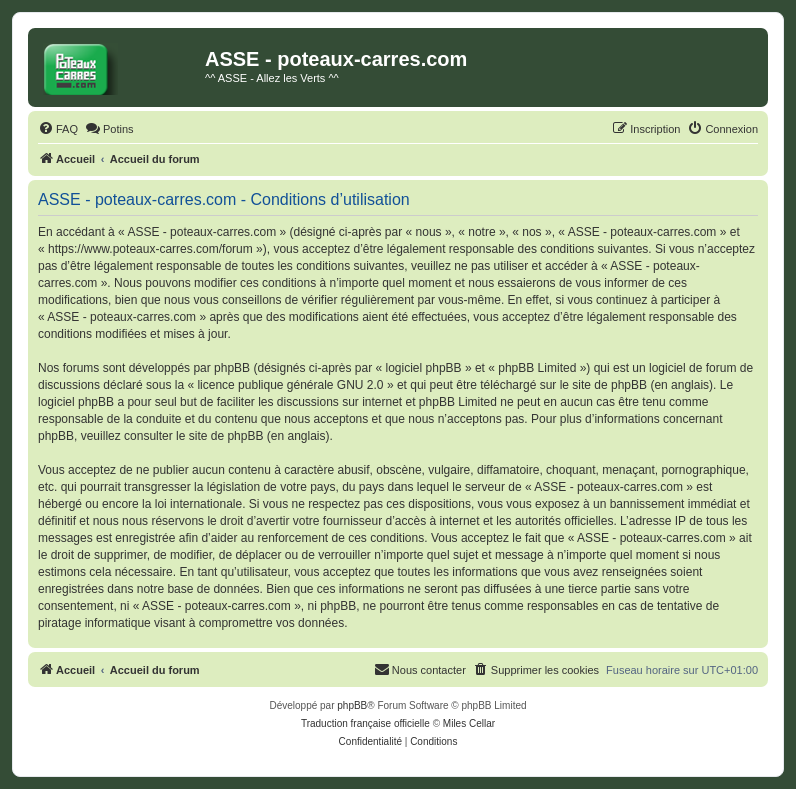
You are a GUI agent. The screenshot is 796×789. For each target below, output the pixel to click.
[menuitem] (58, 129)
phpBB (352, 705)
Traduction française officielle (365, 723)
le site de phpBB (603, 385)
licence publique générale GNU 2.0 (290, 385)
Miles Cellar (469, 723)
